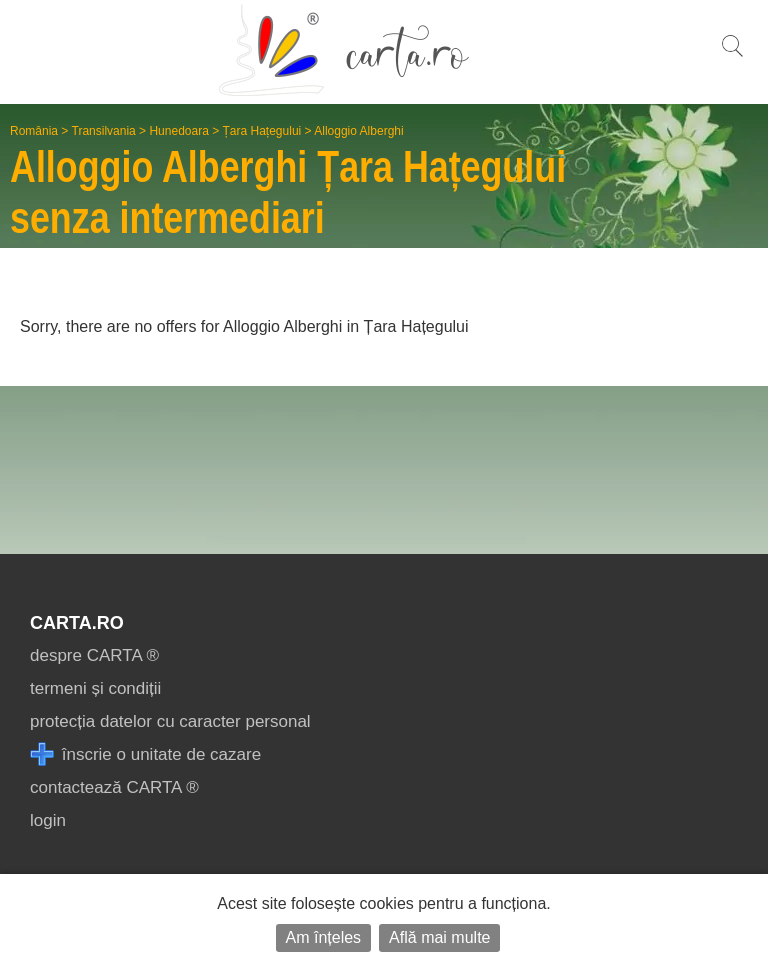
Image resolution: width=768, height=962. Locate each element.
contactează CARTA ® (114, 787)
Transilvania (104, 131)
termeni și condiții (95, 688)
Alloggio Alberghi (358, 131)
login (48, 820)
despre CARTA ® (94, 655)
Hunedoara (178, 131)
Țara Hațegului (262, 131)
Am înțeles (324, 937)
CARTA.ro (77, 623)
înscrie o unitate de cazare (145, 754)
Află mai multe (439, 937)
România (34, 131)
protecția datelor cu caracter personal (170, 721)
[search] (732, 56)
